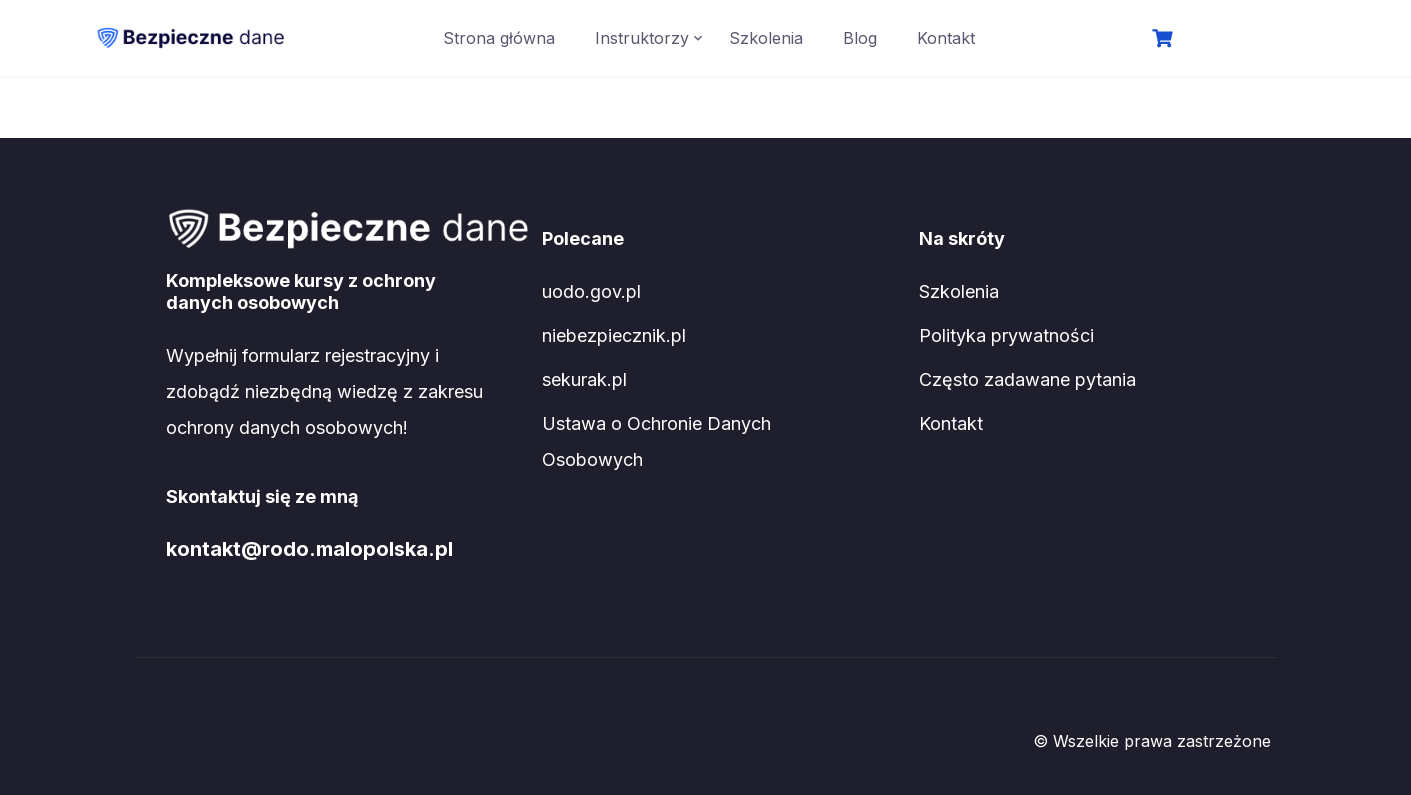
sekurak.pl (584, 379)
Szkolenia (766, 38)
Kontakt (946, 38)
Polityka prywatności (1006, 335)
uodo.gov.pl (591, 291)
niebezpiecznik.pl (614, 335)
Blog (860, 38)
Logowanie (1247, 40)
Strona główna (499, 38)
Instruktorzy (642, 38)
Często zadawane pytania (1027, 379)
